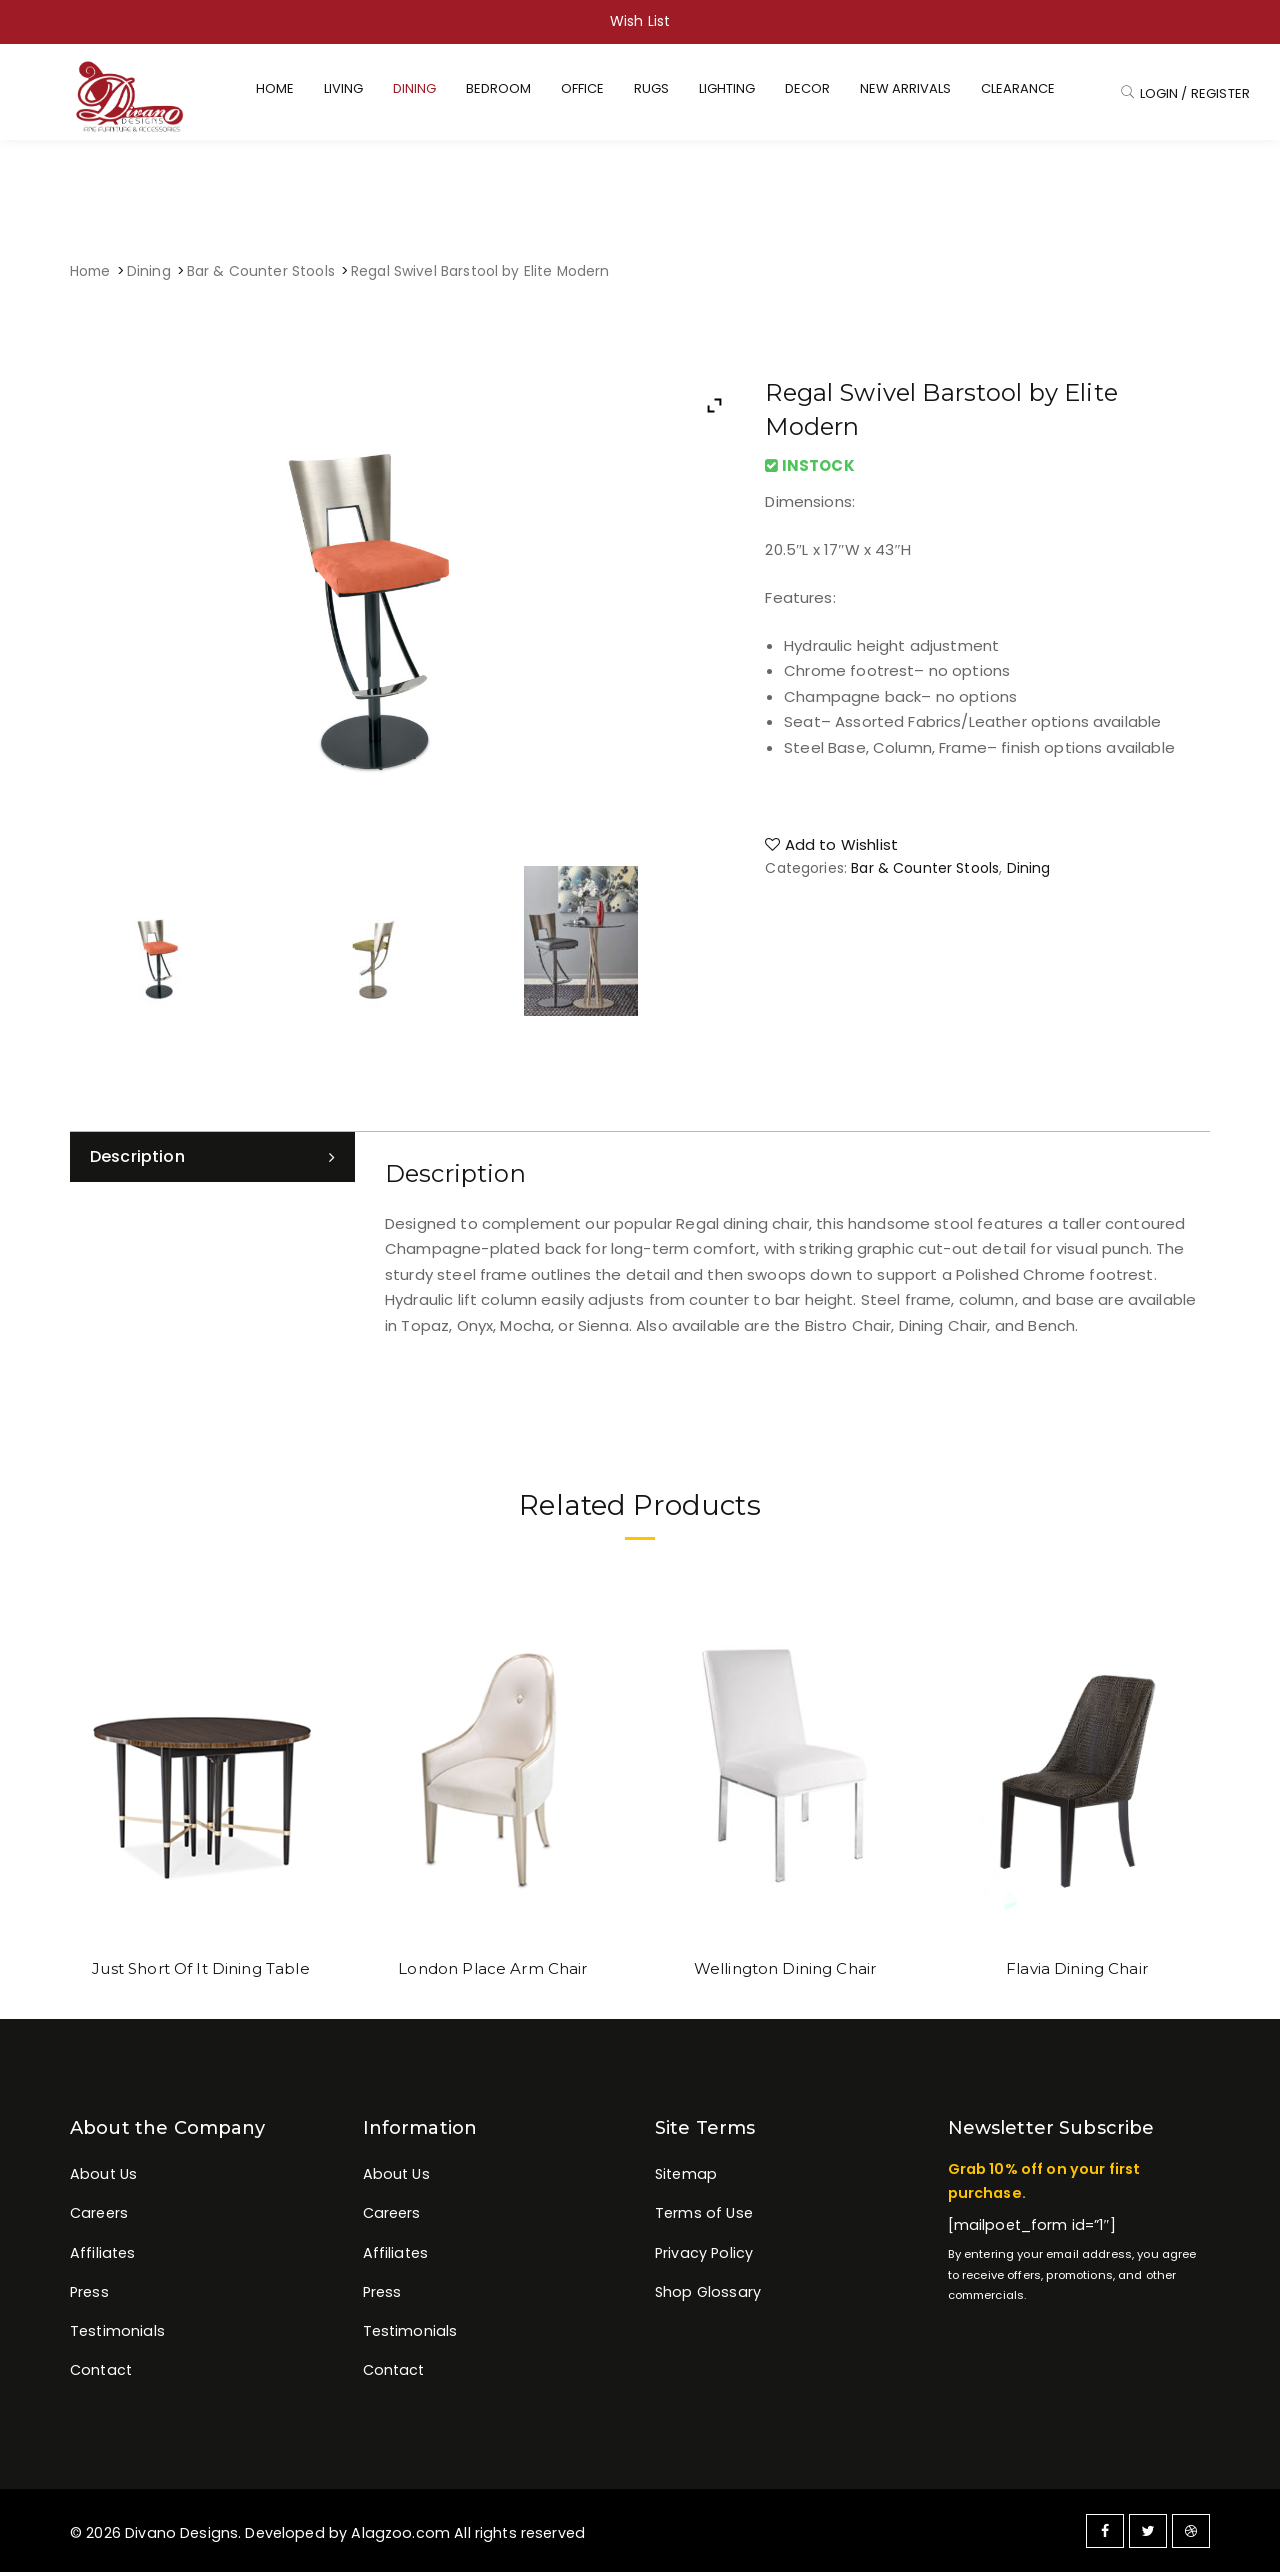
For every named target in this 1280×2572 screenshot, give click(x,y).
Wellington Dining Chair (785, 1968)
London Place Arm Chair (492, 1968)
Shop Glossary (708, 2292)
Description (137, 1156)
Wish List (640, 21)
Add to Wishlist (831, 844)
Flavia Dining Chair (1077, 1968)
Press (89, 2292)
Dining (149, 271)
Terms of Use (704, 2213)
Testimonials (117, 2331)
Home (90, 271)
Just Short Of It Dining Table (200, 1968)
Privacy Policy (704, 2253)
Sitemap (686, 2174)
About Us (103, 2174)
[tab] (212, 1157)
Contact (101, 2370)
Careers (99, 2213)
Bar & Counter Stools (261, 271)
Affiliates (103, 2253)
